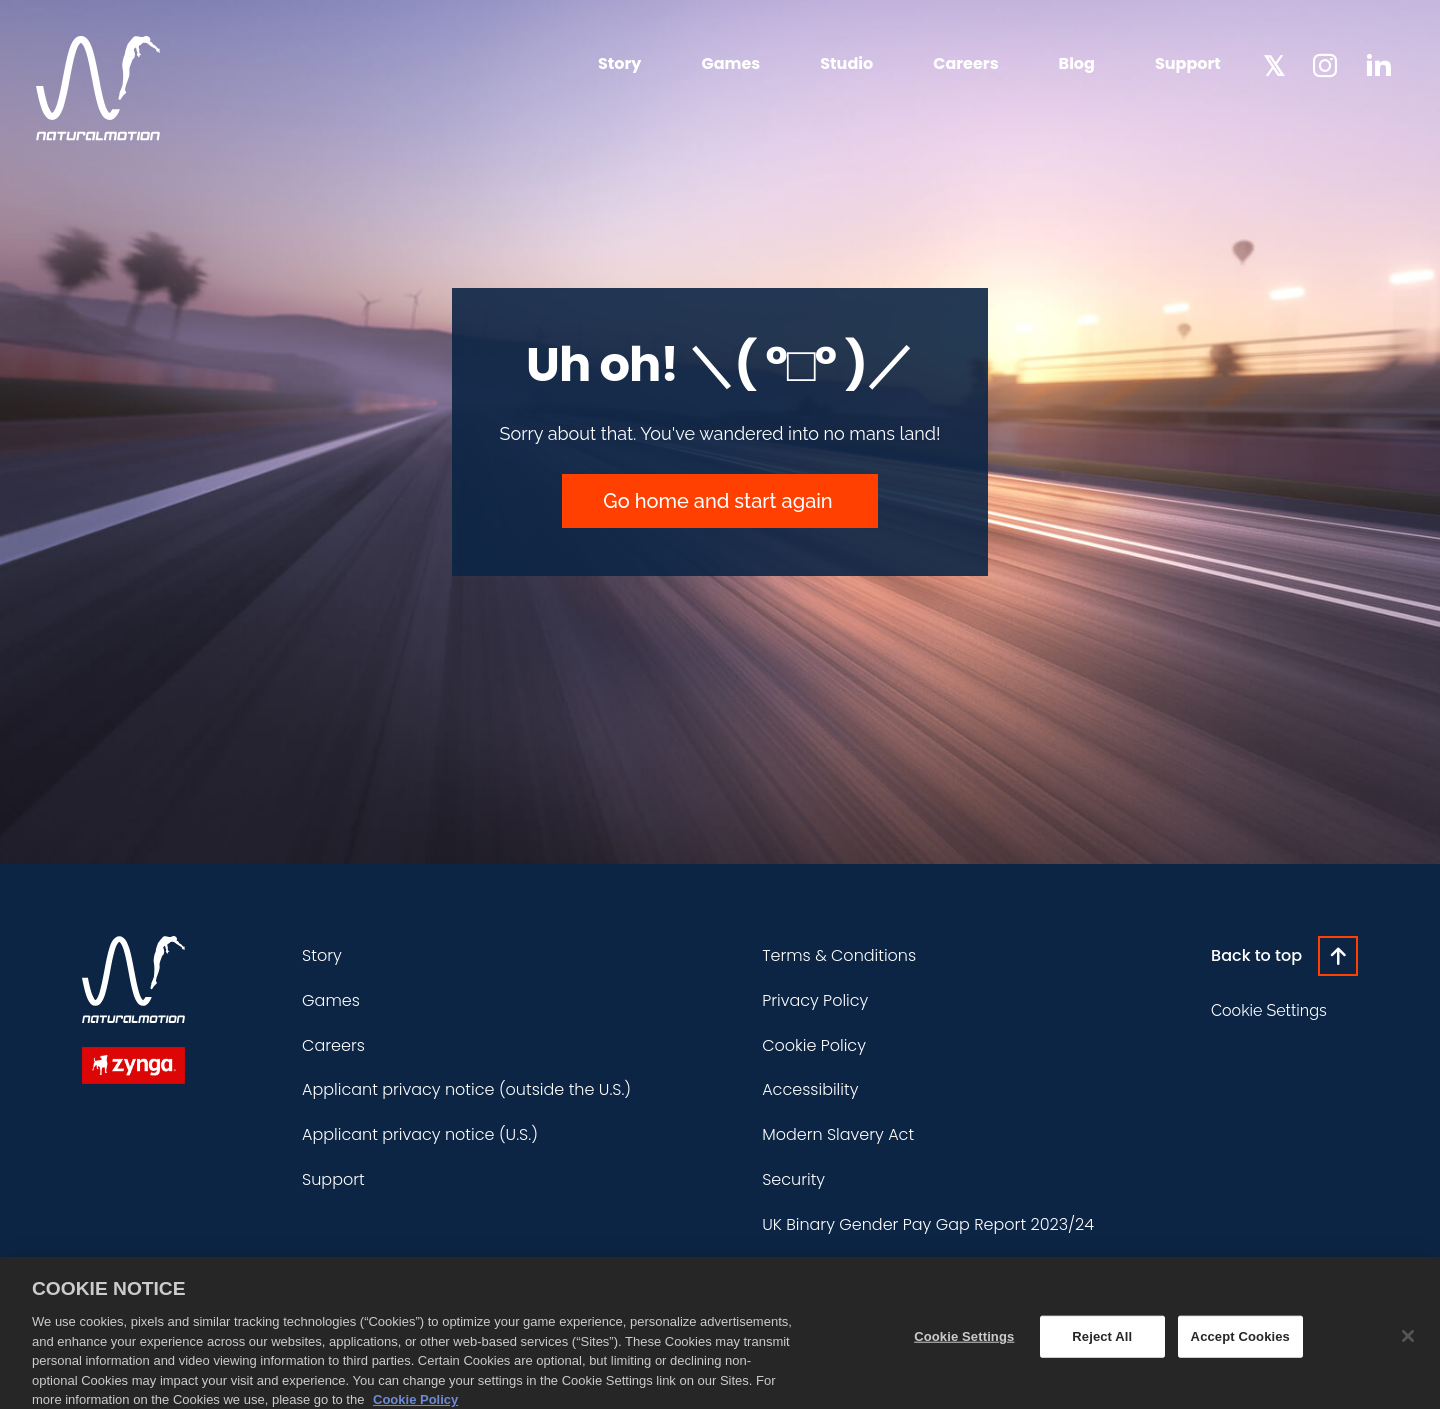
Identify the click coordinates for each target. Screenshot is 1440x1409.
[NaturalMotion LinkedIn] (1378, 64)
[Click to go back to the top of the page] (1284, 956)
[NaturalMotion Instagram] (1325, 66)
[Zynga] (133, 1065)
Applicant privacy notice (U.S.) (420, 1134)
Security (793, 1179)
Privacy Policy (815, 1000)
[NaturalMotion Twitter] (1274, 64)
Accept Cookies (1240, 1347)
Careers (965, 63)
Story (620, 63)
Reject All (1102, 1347)
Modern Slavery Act (838, 1134)
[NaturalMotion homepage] (98, 88)
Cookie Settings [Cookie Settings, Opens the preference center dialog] (964, 1347)
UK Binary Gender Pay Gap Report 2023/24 (928, 1224)
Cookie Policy (814, 1045)
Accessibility (810, 1089)
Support (1188, 63)
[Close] (1408, 1347)
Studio (846, 63)
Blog (1077, 63)
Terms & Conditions (839, 955)
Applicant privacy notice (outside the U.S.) (466, 1089)
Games (730, 63)
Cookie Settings (1269, 1010)
